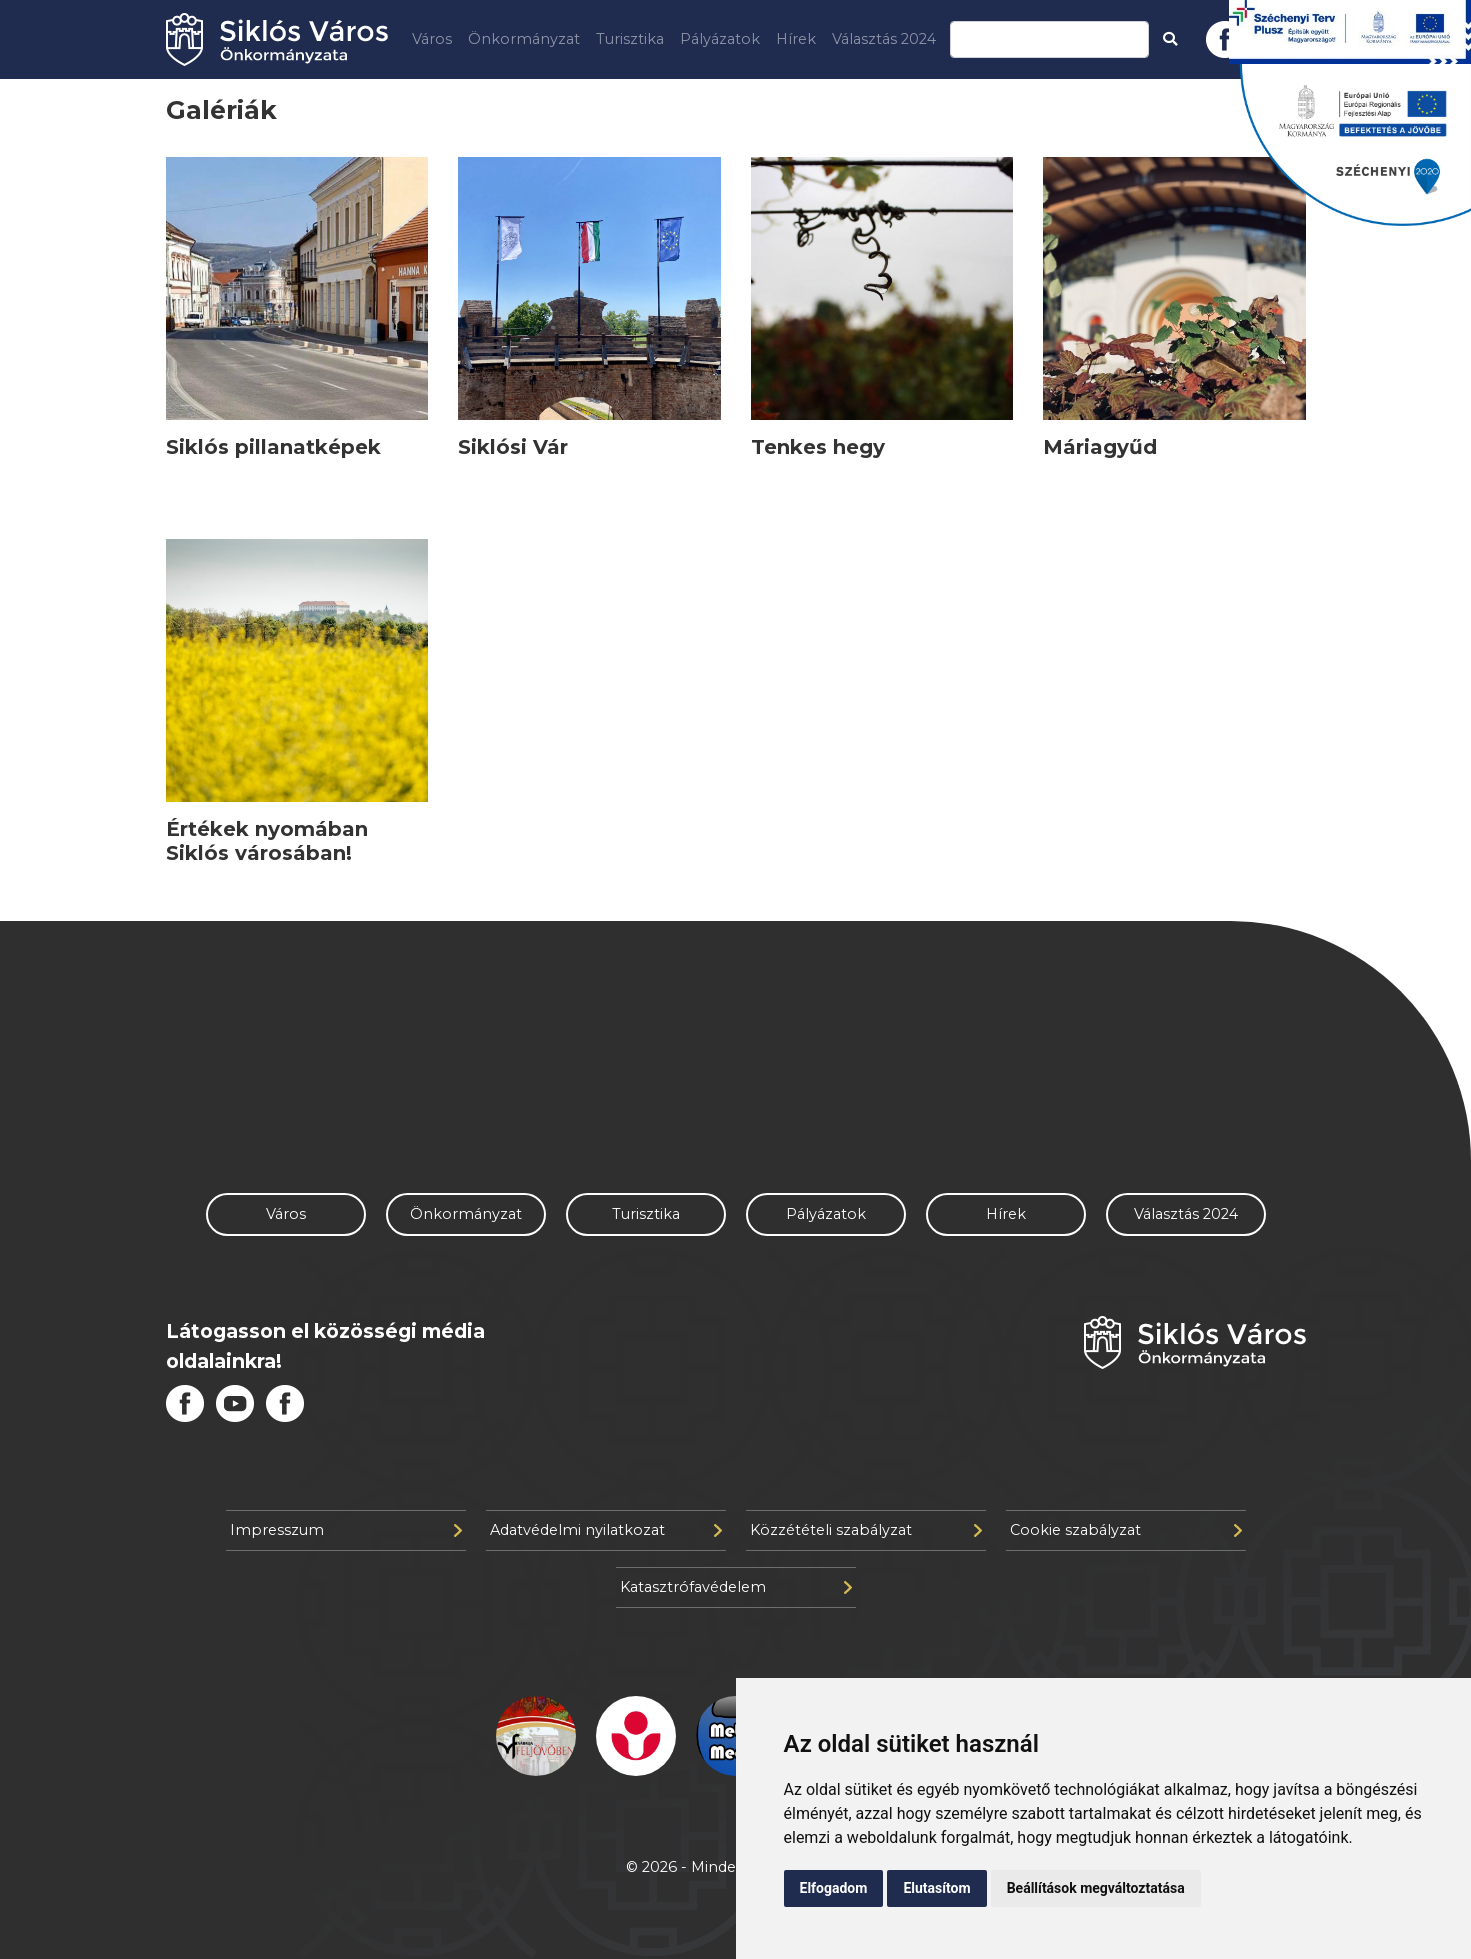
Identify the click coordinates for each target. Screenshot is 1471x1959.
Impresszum (346, 1530)
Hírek (796, 39)
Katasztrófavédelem (736, 1587)
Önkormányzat (524, 39)
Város (432, 39)
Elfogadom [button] (834, 1888)
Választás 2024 (884, 39)
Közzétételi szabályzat (866, 1530)
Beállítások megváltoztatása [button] (1096, 1888)
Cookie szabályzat (1126, 1530)
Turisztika (630, 39)
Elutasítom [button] (936, 1888)
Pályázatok (720, 39)
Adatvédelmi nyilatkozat (606, 1530)
